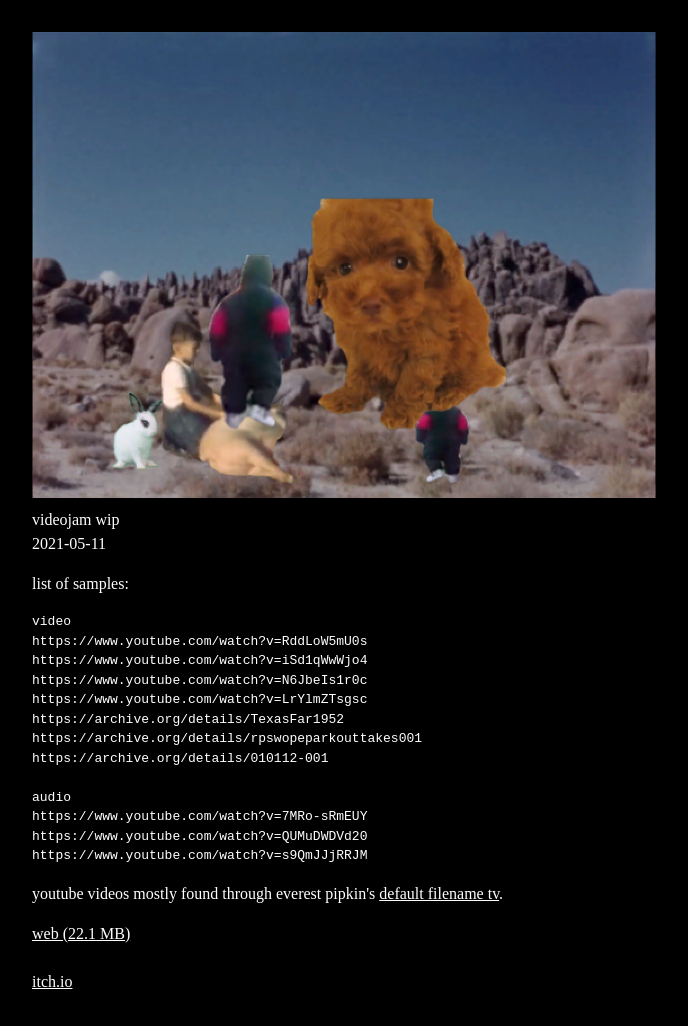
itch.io (52, 981)
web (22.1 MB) (81, 933)
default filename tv (439, 893)
